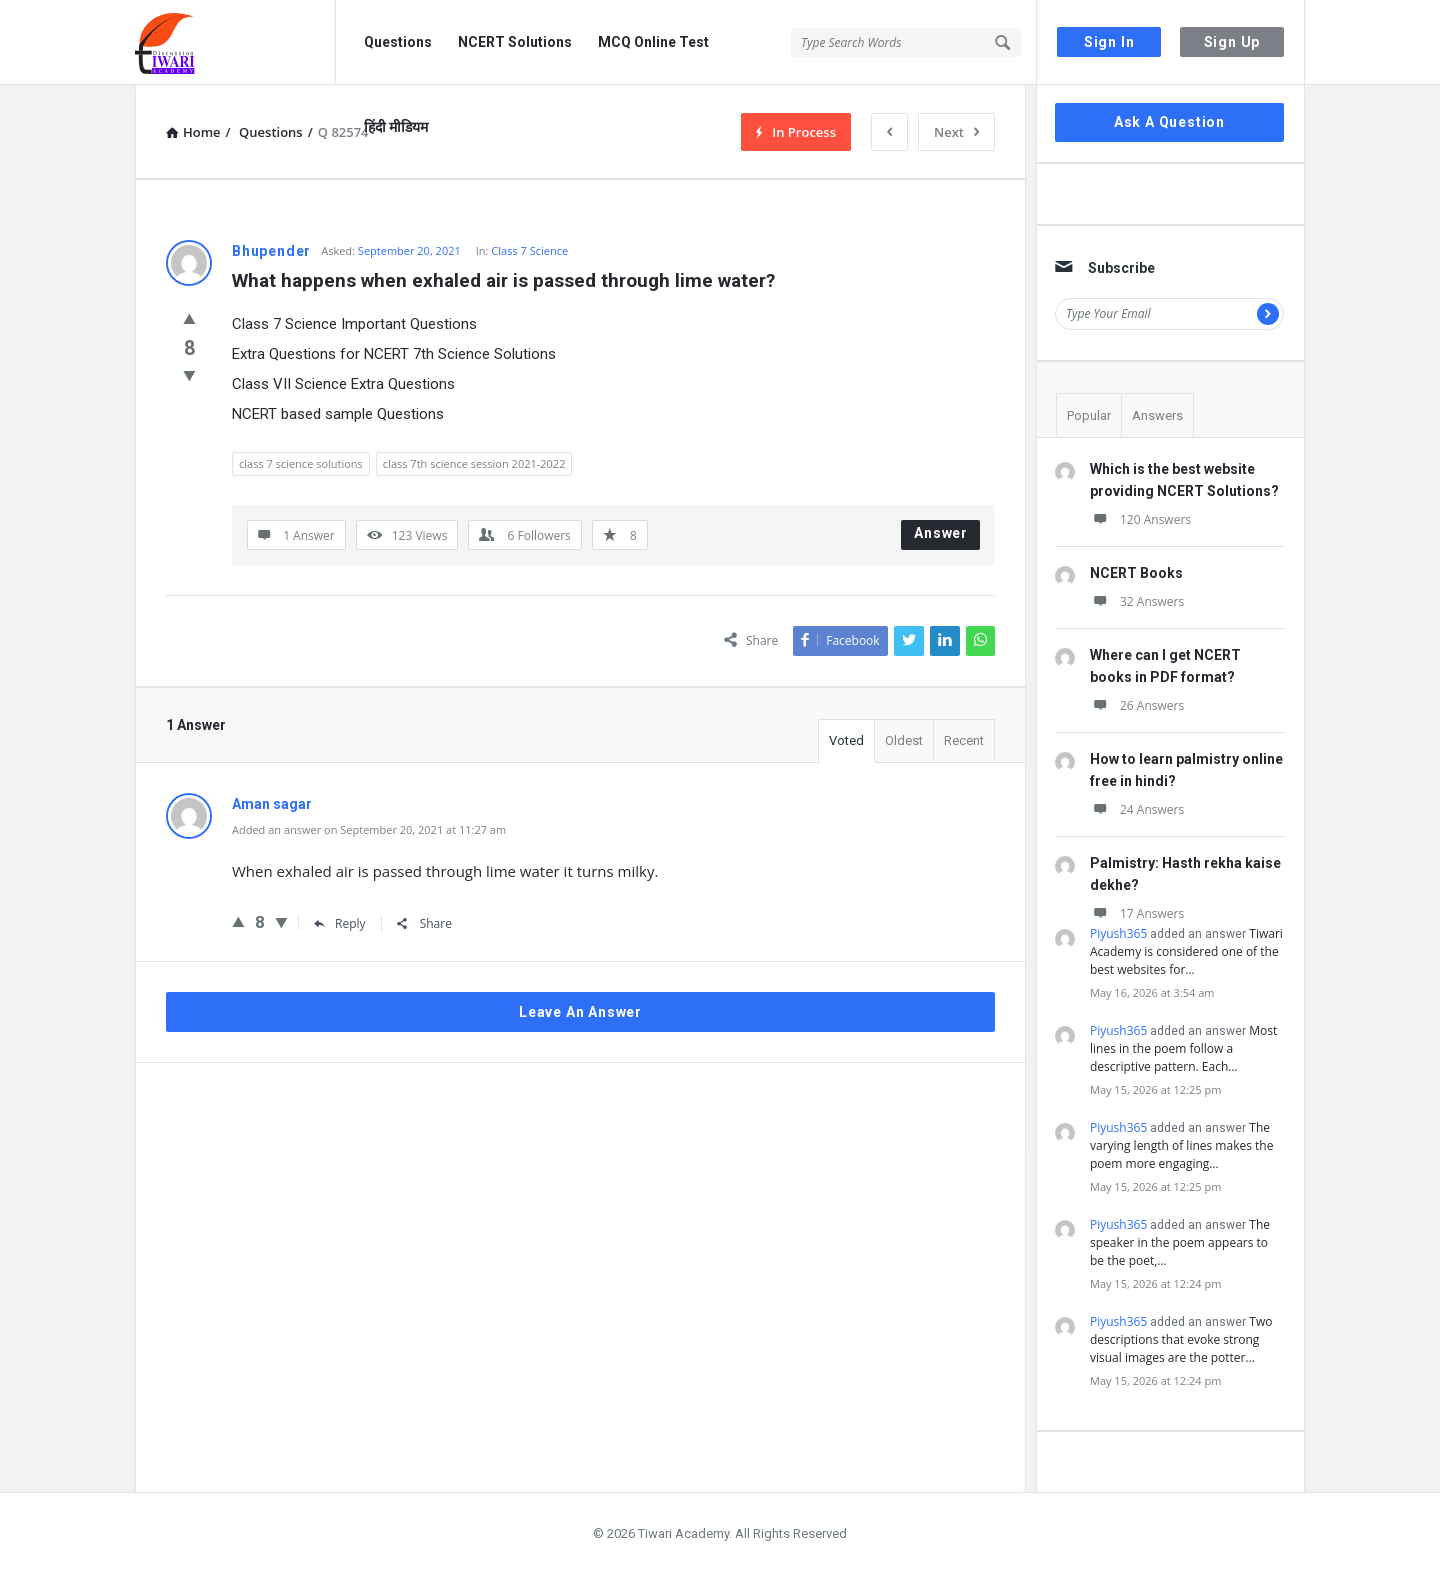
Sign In (1109, 42)
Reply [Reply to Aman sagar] (340, 923)
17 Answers (1137, 913)
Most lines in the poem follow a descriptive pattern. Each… (1183, 1048)
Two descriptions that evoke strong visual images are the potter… (1181, 1339)
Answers (1157, 415)
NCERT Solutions (515, 42)
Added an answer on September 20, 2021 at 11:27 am (369, 829)
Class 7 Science (529, 250)
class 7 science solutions (301, 463)
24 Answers (1137, 809)
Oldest (904, 740)
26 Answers (1137, 705)
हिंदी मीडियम (396, 127)
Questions (398, 42)
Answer (941, 533)
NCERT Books (1136, 573)
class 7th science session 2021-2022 (474, 463)
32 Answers (1137, 601)
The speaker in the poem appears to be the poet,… (1180, 1242)
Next (956, 132)
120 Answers (1140, 519)
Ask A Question (1169, 122)
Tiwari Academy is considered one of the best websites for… (1186, 951)
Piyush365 (1118, 933)
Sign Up (1232, 42)
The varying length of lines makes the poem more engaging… (1181, 1145)
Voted (846, 740)
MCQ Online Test (653, 42)
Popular (1089, 415)
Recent (964, 740)
